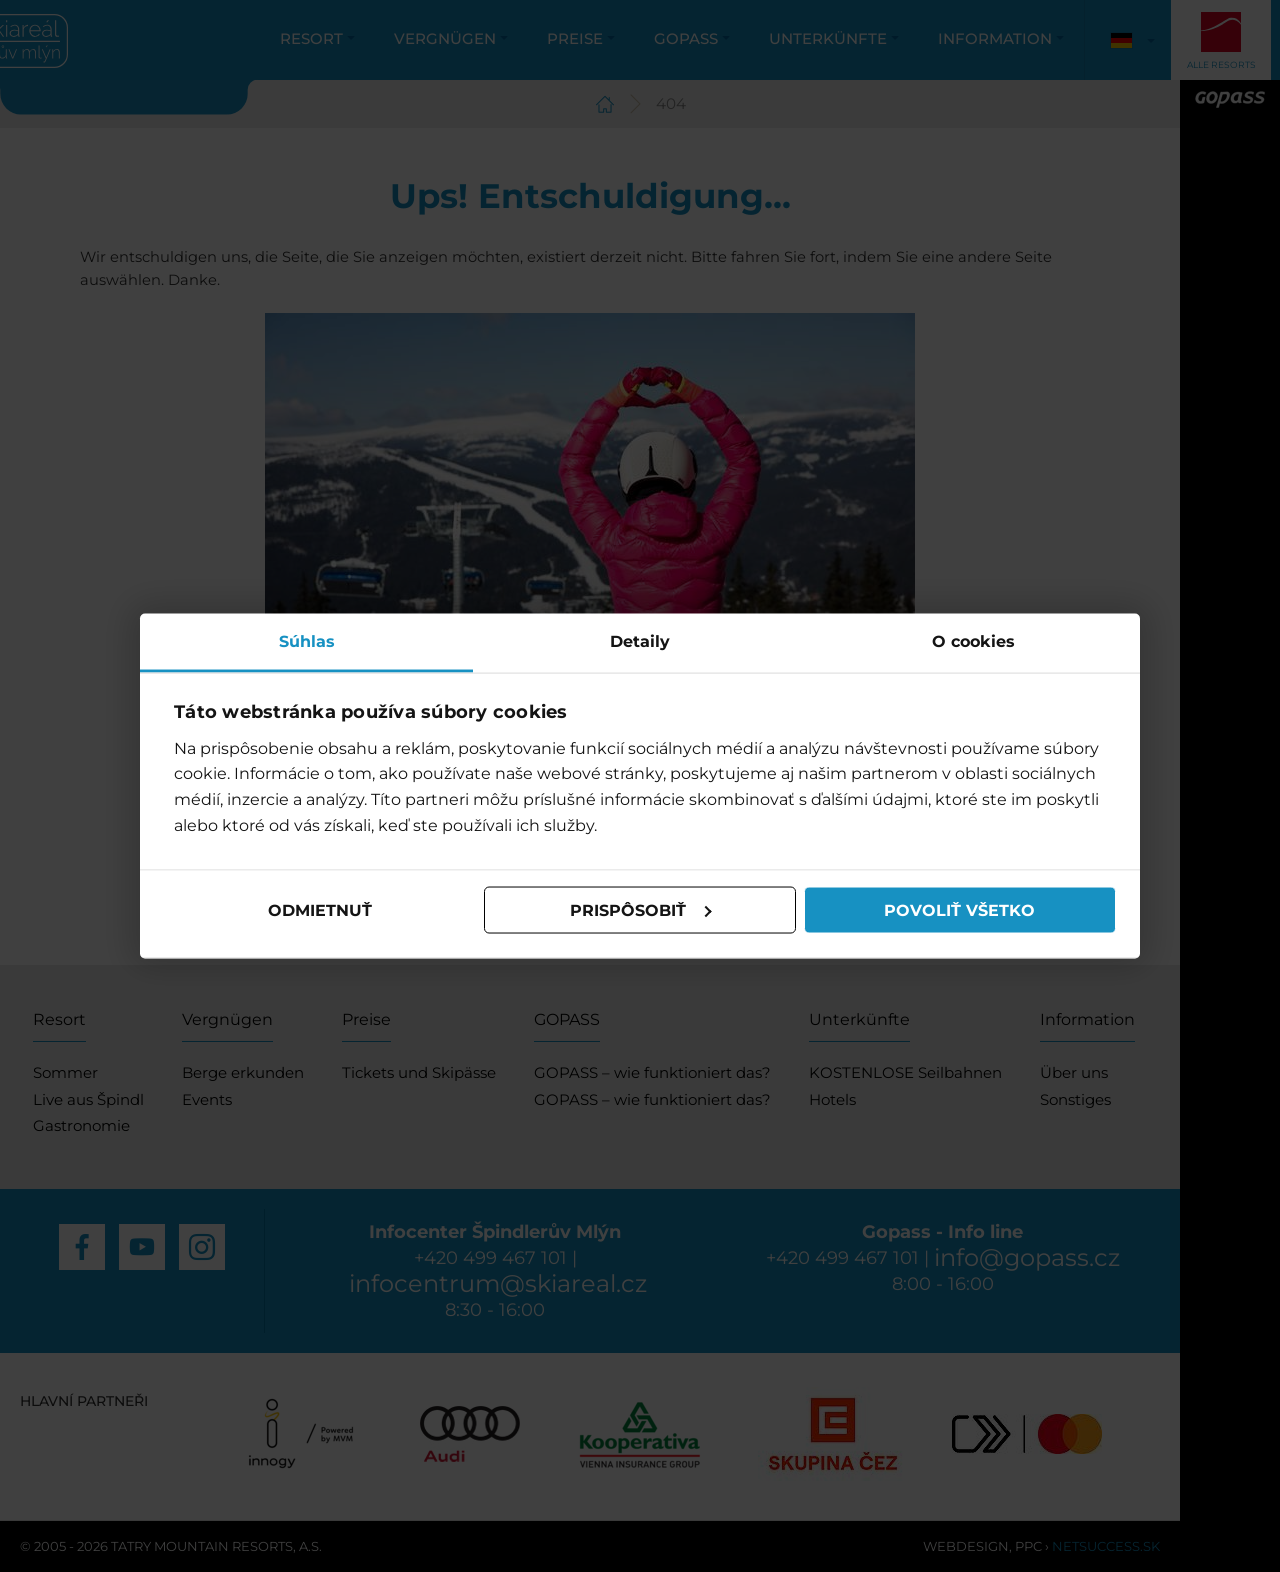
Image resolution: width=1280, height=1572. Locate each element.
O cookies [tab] (973, 641)
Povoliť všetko (959, 909)
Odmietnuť (320, 909)
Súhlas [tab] (307, 641)
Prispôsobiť (641, 909)
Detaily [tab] (640, 641)
